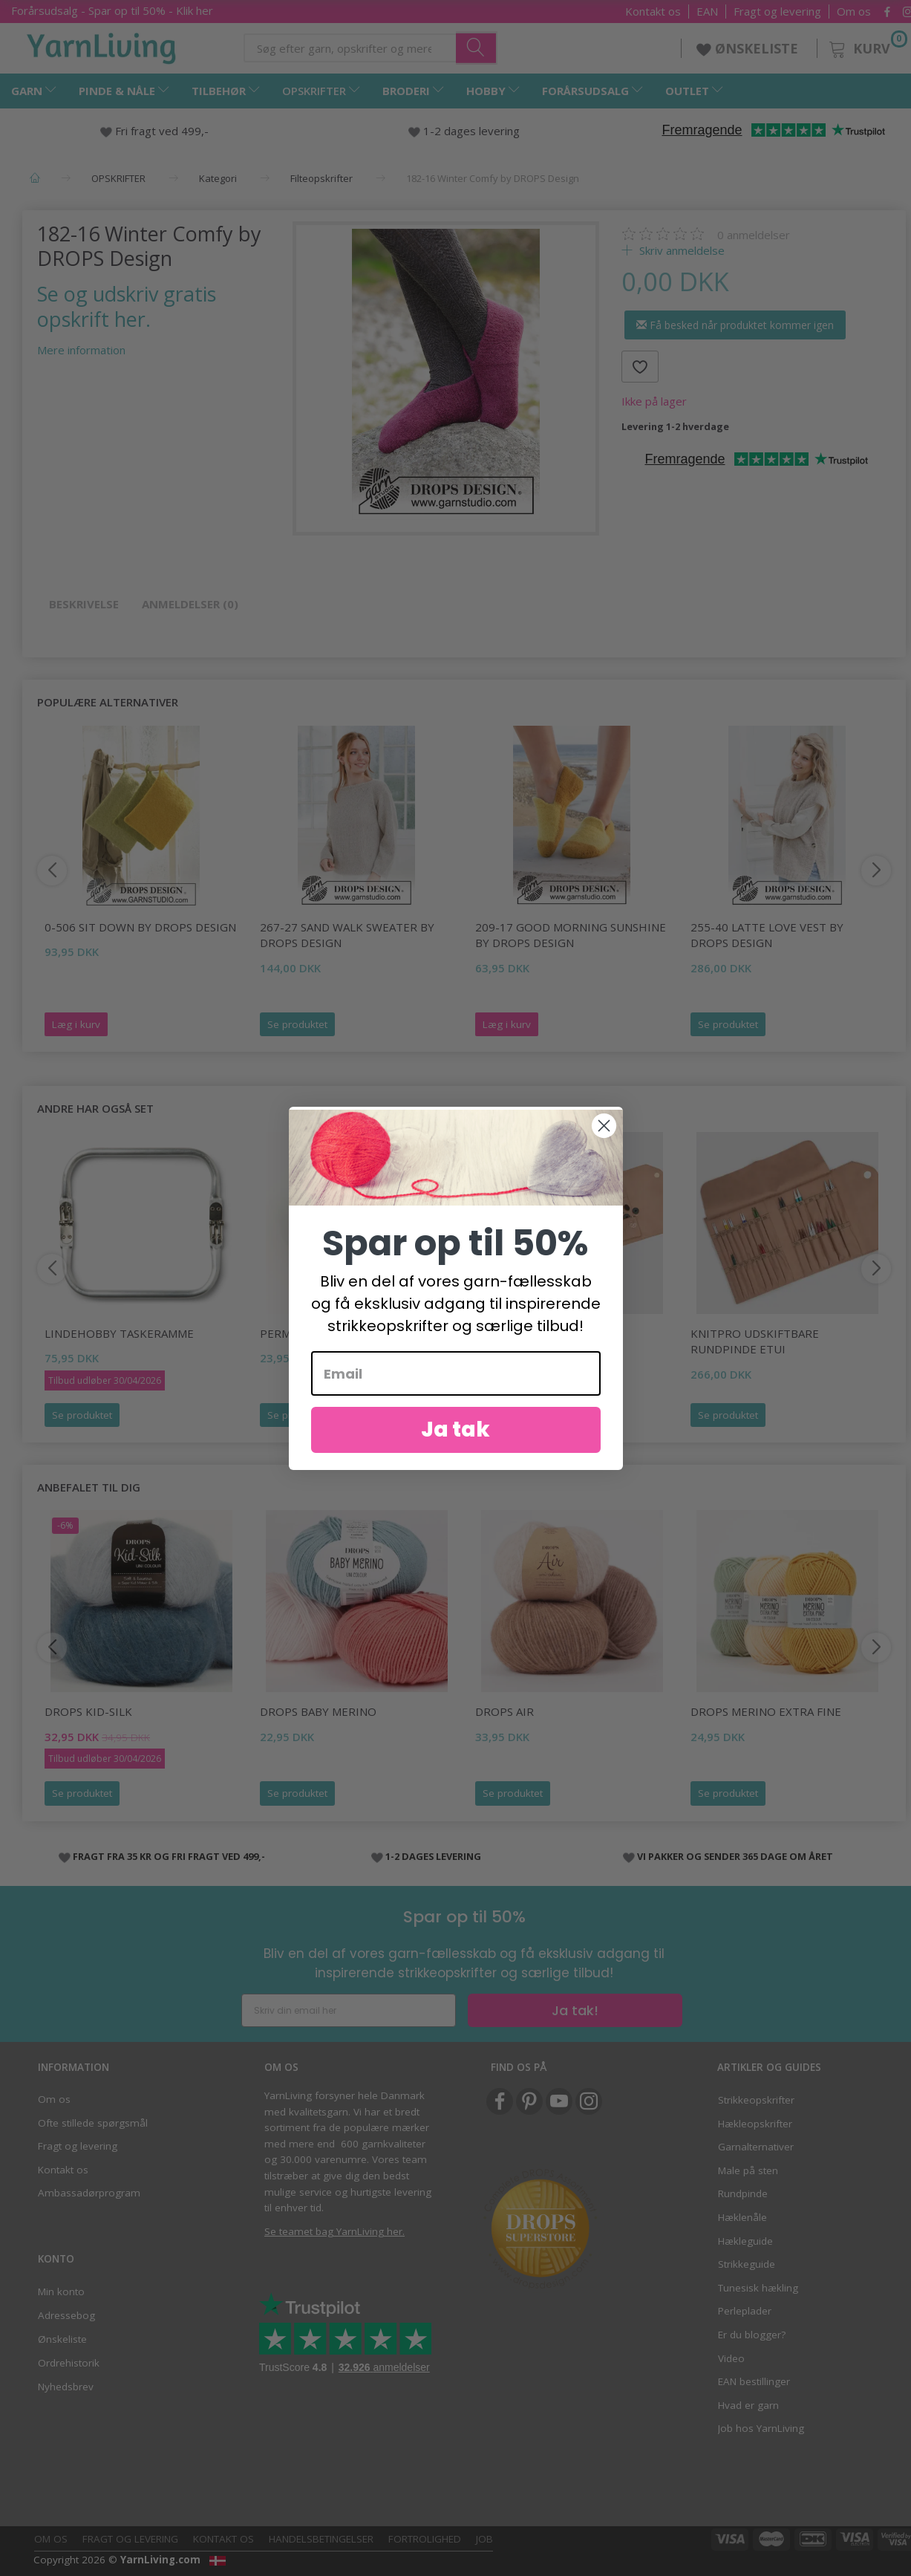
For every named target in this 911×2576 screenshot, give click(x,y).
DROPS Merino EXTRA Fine (765, 1711)
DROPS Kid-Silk (88, 1711)
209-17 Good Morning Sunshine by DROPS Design (570, 935)
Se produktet (297, 1024)
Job (484, 2539)
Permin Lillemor (310, 1333)
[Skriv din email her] (348, 2010)
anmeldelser (753, 234)
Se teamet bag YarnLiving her (333, 2231)
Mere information (81, 349)
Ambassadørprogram (89, 2192)
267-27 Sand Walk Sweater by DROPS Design (347, 935)
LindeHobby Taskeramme (119, 1333)
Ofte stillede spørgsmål (93, 2123)
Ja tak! (575, 2010)
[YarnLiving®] (102, 45)
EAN (707, 11)
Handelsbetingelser (321, 2539)
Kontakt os (653, 11)
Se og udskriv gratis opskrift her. (126, 306)
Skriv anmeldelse (680, 250)
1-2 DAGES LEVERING (433, 1856)
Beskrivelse (84, 603)
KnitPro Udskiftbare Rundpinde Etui (754, 1341)
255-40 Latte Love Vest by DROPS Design (766, 935)
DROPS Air (504, 1711)
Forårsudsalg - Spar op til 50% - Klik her (112, 10)
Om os (854, 11)
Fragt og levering (777, 11)
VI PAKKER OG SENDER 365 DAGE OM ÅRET (735, 1856)
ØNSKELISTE (749, 48)
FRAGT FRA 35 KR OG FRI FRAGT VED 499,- (169, 1856)
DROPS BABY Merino (318, 1711)
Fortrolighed (424, 2539)
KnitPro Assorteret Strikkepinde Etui (537, 1341)
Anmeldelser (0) (190, 603)
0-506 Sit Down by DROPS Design (140, 927)
